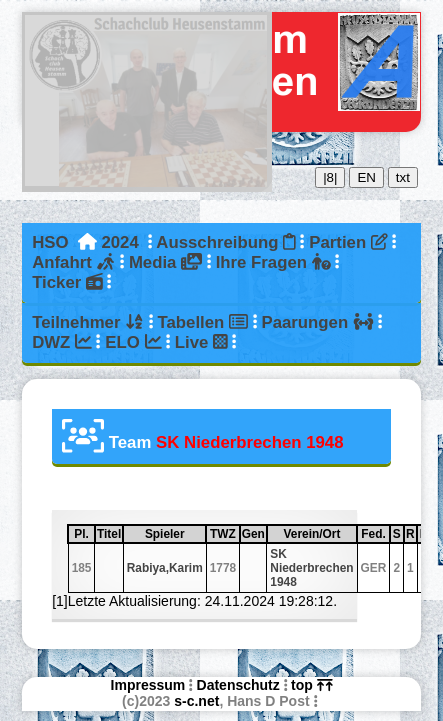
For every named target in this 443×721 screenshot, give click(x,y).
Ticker (67, 282)
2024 (119, 242)
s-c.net (196, 701)
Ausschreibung (225, 242)
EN (366, 177)
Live (201, 342)
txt (403, 177)
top (311, 685)
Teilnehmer (88, 322)
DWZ (62, 342)
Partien (348, 242)
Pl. (83, 534)
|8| (330, 177)
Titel (109, 534)
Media (165, 262)
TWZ (224, 534)
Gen (253, 534)
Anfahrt (73, 262)
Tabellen (203, 322)
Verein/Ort (320, 534)
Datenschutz (238, 685)
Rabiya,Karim (165, 568)
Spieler (174, 534)
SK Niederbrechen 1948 (311, 568)
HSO (50, 242)
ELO (133, 342)
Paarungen (317, 322)
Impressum (148, 685)
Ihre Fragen (273, 262)
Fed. (374, 534)
